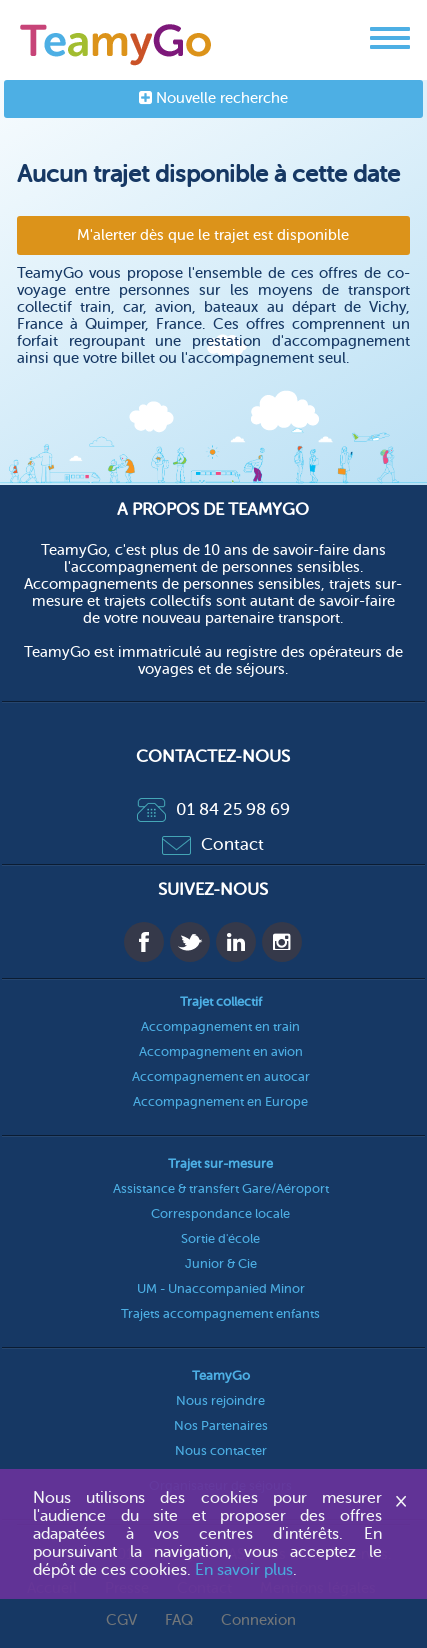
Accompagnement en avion (221, 1051)
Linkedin (236, 942)
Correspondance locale (220, 1213)
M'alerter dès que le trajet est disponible (213, 235)
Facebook (144, 942)
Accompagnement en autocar (221, 1076)
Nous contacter (221, 1450)
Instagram (282, 942)
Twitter (190, 942)
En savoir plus (244, 1570)
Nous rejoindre (220, 1400)
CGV (121, 1620)
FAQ (179, 1620)
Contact (213, 844)
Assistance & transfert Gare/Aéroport (221, 1188)
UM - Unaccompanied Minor (221, 1288)
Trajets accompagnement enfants (220, 1313)
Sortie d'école (220, 1238)
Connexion (258, 1620)
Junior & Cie (221, 1263)
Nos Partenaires (221, 1425)
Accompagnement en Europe (220, 1101)
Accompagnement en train (220, 1026)
